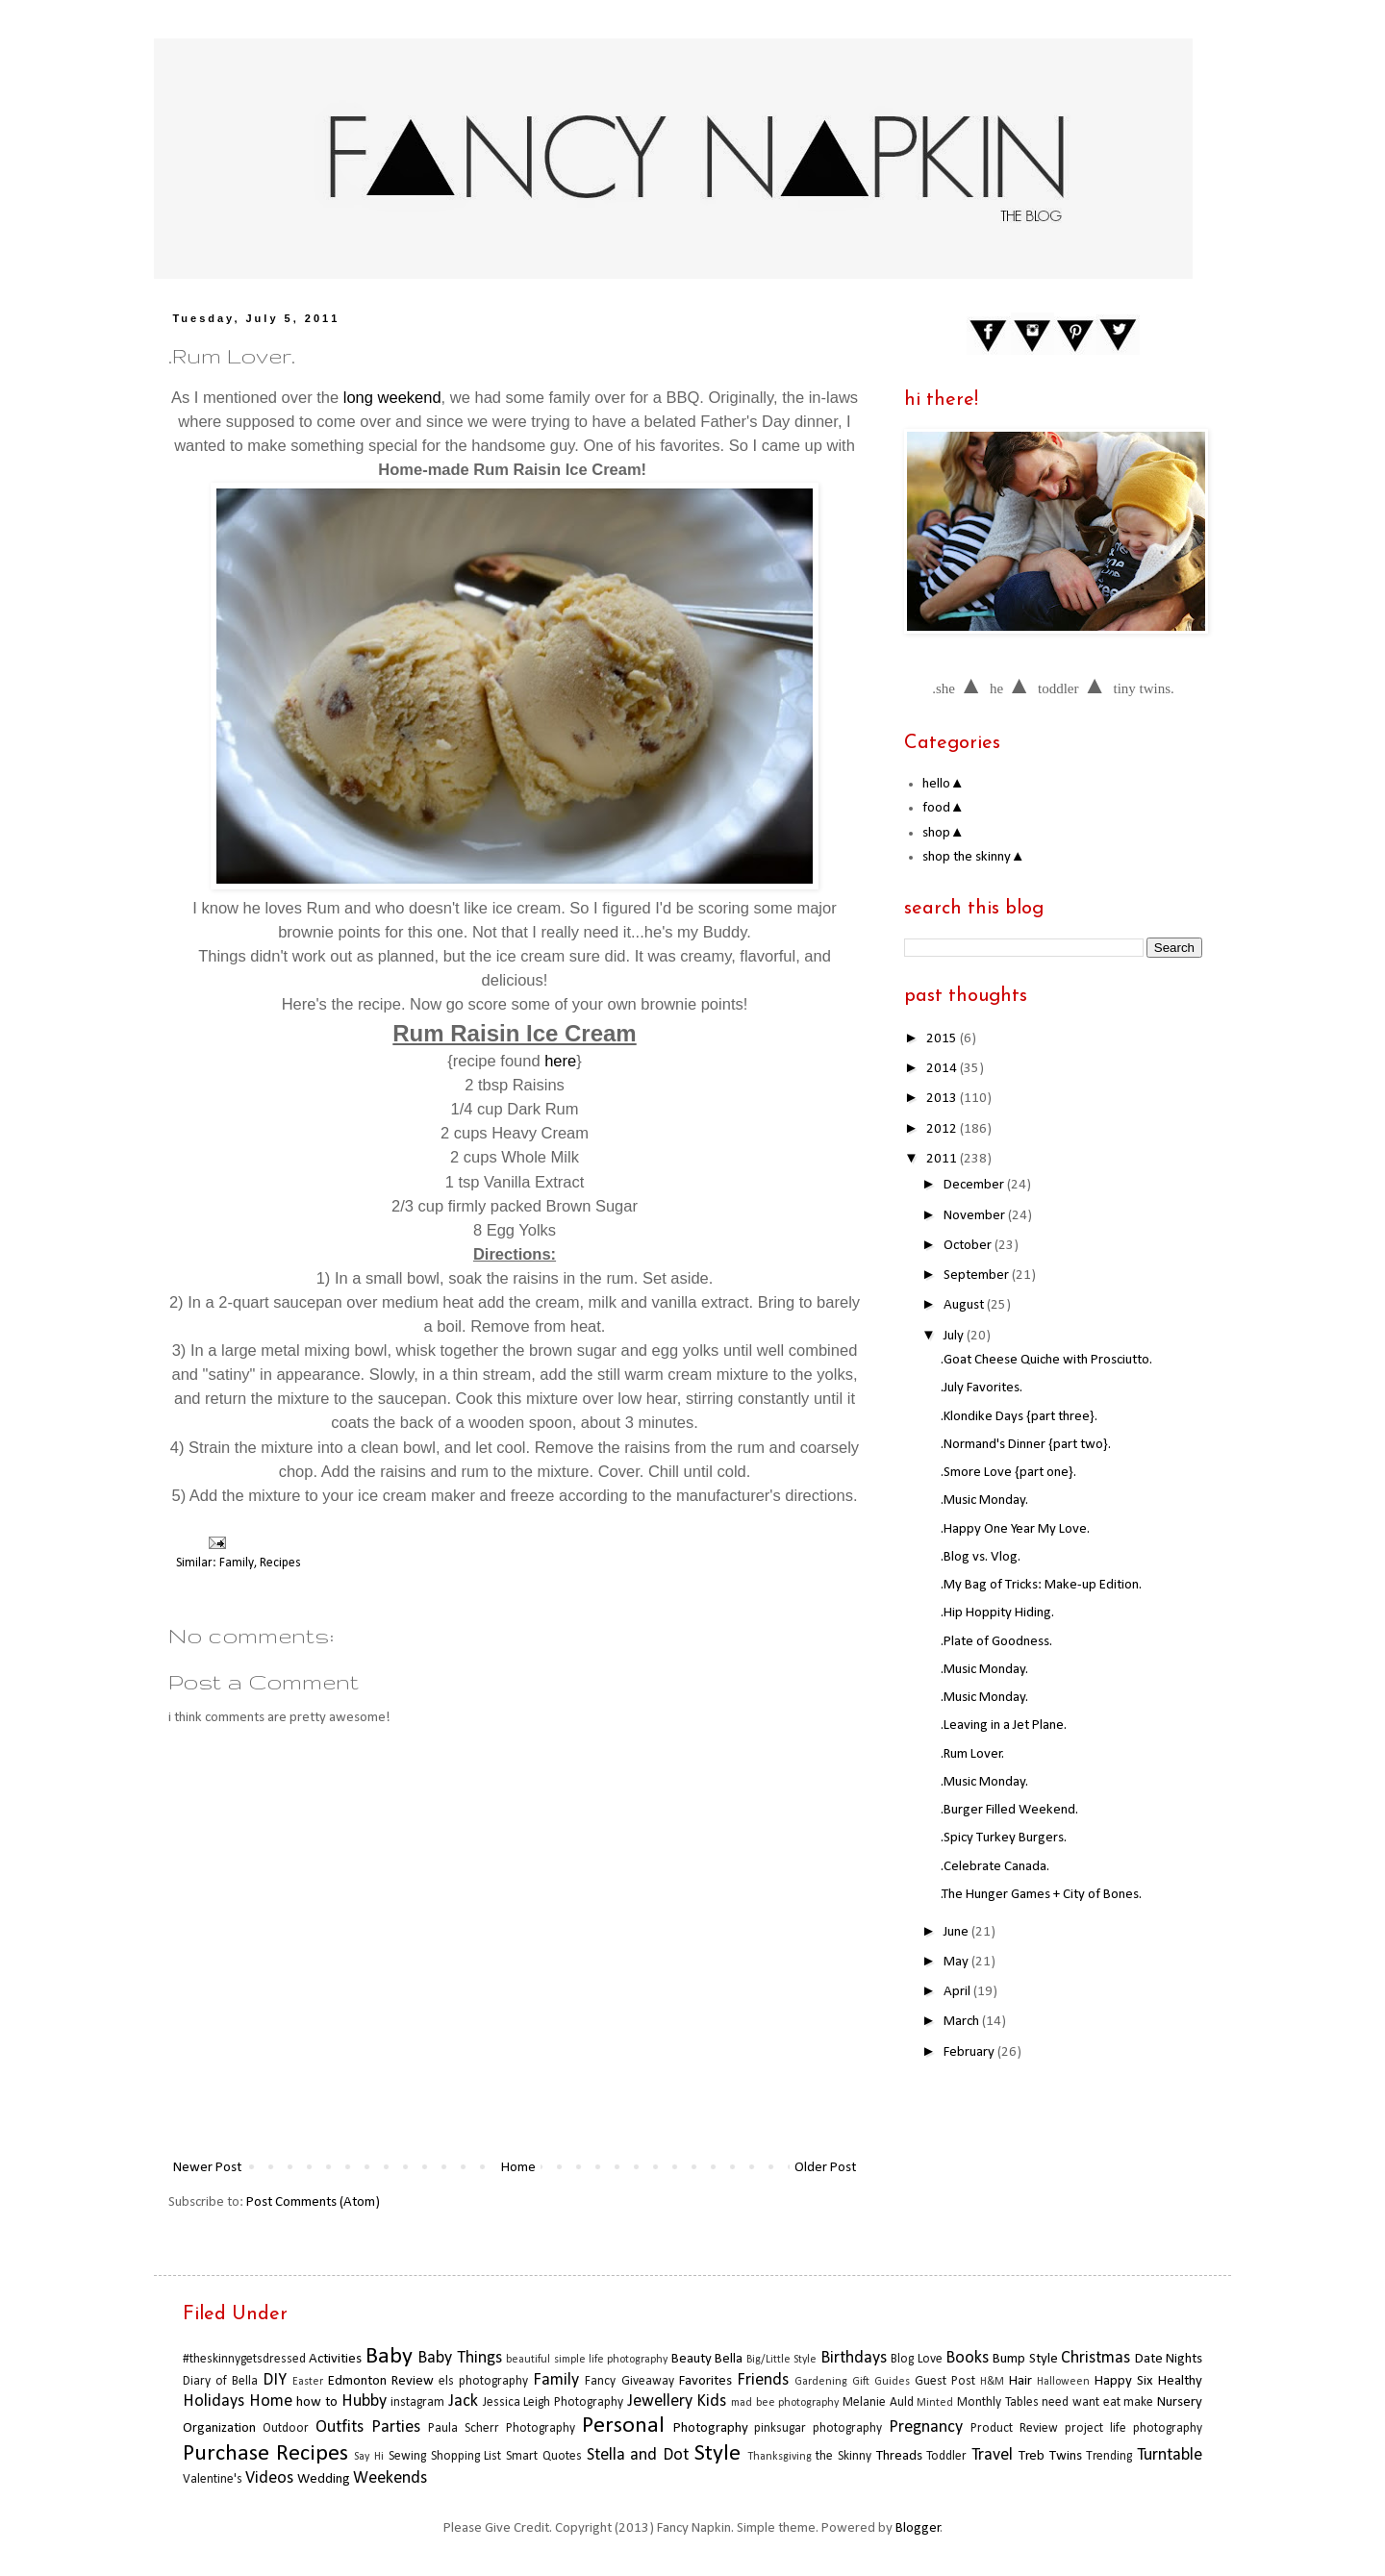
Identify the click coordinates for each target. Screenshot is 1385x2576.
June (957, 1932)
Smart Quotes (544, 2456)
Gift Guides (881, 2382)
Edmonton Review (381, 2381)
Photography (710, 2428)
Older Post (825, 2168)
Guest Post (945, 2381)
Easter (307, 2382)
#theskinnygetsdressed (244, 2359)
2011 (943, 1159)
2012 (943, 1129)
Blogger (918, 2528)
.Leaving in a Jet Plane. (1004, 1725)
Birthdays (853, 2358)
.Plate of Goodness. (996, 1642)
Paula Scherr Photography (501, 2428)
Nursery (1179, 2402)
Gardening (820, 2382)
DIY (275, 2380)
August (965, 1305)
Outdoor (286, 2428)
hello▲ (943, 784)
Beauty (691, 2359)
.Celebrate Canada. (995, 1867)
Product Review (1014, 2428)
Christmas (1095, 2358)
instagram (417, 2402)
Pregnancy (926, 2427)
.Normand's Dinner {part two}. (1026, 1445)
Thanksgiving (779, 2457)
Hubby (364, 2401)
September (978, 1275)
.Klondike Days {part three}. (1019, 1417)
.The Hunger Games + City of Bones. (1041, 1895)
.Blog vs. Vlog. (980, 1557)
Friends (763, 2380)
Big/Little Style (781, 2359)
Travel (992, 2455)
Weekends (390, 2478)
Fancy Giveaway (629, 2381)
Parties (395, 2427)
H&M (992, 2382)
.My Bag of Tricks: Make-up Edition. (1041, 1585)
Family (236, 1563)
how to (317, 2402)
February (970, 2052)
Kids (711, 2401)
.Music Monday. (984, 1500)
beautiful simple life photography (586, 2359)
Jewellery (659, 2401)
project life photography (1133, 2428)
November (976, 1216)
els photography (483, 2381)
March (963, 2021)
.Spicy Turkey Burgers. (1004, 1838)
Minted (935, 2403)
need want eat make (1097, 2402)
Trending (1109, 2456)
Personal (623, 2426)
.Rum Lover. (972, 1754)
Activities (335, 2359)
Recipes (280, 1563)
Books (967, 2358)
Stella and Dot (638, 2455)
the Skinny (843, 2456)
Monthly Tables (998, 2402)
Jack (463, 2401)
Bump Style (1025, 2359)
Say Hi (369, 2457)
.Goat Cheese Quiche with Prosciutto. (1046, 1360)
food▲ (943, 808)
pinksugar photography (818, 2428)
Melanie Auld (878, 2402)
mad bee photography (785, 2403)
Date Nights (1168, 2359)
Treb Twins (1050, 2456)
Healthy (1180, 2381)
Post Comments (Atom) (313, 2202)
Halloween (1063, 2382)
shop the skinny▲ (973, 857)
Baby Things (459, 2358)
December (975, 1185)
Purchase (226, 2453)
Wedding (323, 2479)
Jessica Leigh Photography (553, 2402)
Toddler (946, 2456)
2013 (943, 1098)
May (957, 1962)
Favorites (705, 2381)
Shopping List (466, 2456)
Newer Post (207, 2168)
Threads (899, 2456)
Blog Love (916, 2359)
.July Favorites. (981, 1388)
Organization (219, 2428)
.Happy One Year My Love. (1015, 1529)
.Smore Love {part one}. (1008, 1472)
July (955, 1336)
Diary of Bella (220, 2381)
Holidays (213, 2401)
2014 (943, 1069)
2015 (943, 1039)
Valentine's (212, 2479)
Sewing (407, 2456)
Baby (389, 2356)
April (958, 1992)
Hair (1020, 2381)
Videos (269, 2478)
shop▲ (943, 833)
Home (518, 2168)
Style (717, 2453)
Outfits (339, 2427)
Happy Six (1124, 2381)
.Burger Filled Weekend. (1009, 1810)
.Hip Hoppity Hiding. (997, 1613)
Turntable (1169, 2455)
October (969, 1245)
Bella (729, 2359)
